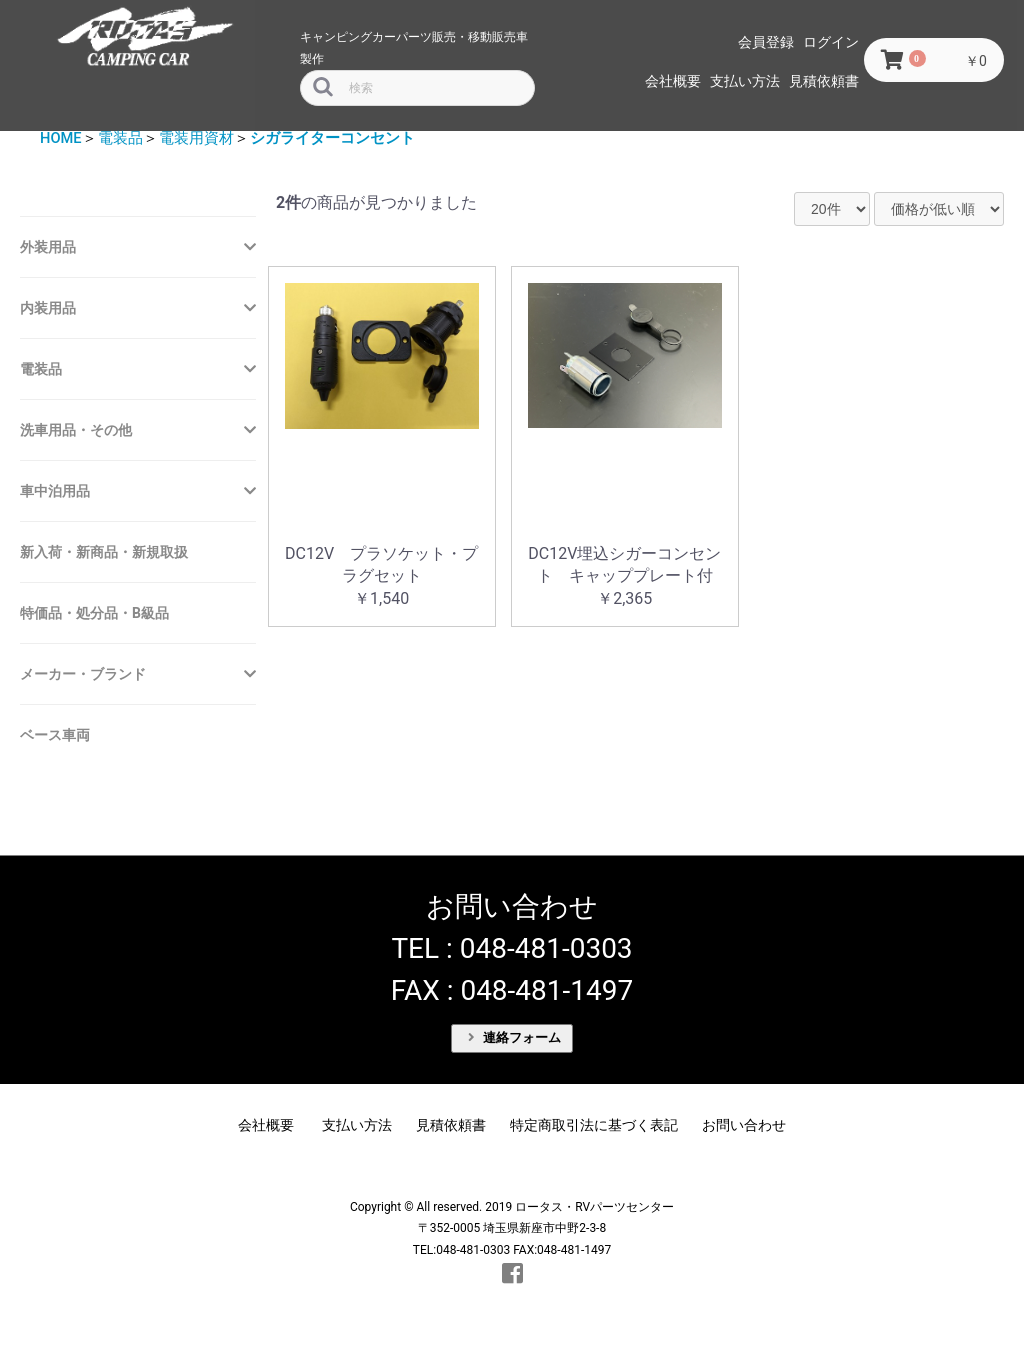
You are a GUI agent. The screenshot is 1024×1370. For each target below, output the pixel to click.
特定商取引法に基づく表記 (594, 1125)
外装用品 (48, 247)
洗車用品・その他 (76, 430)
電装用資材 (196, 138)
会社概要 (673, 81)
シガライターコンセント (332, 138)
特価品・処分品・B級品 (94, 613)
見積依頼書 (824, 81)
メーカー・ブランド (83, 674)
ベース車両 (55, 735)
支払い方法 (745, 81)
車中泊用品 (55, 491)
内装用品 (48, 308)
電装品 (120, 138)
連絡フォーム (515, 1037)
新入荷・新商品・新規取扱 (104, 552)
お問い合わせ (744, 1125)
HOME (61, 138)
